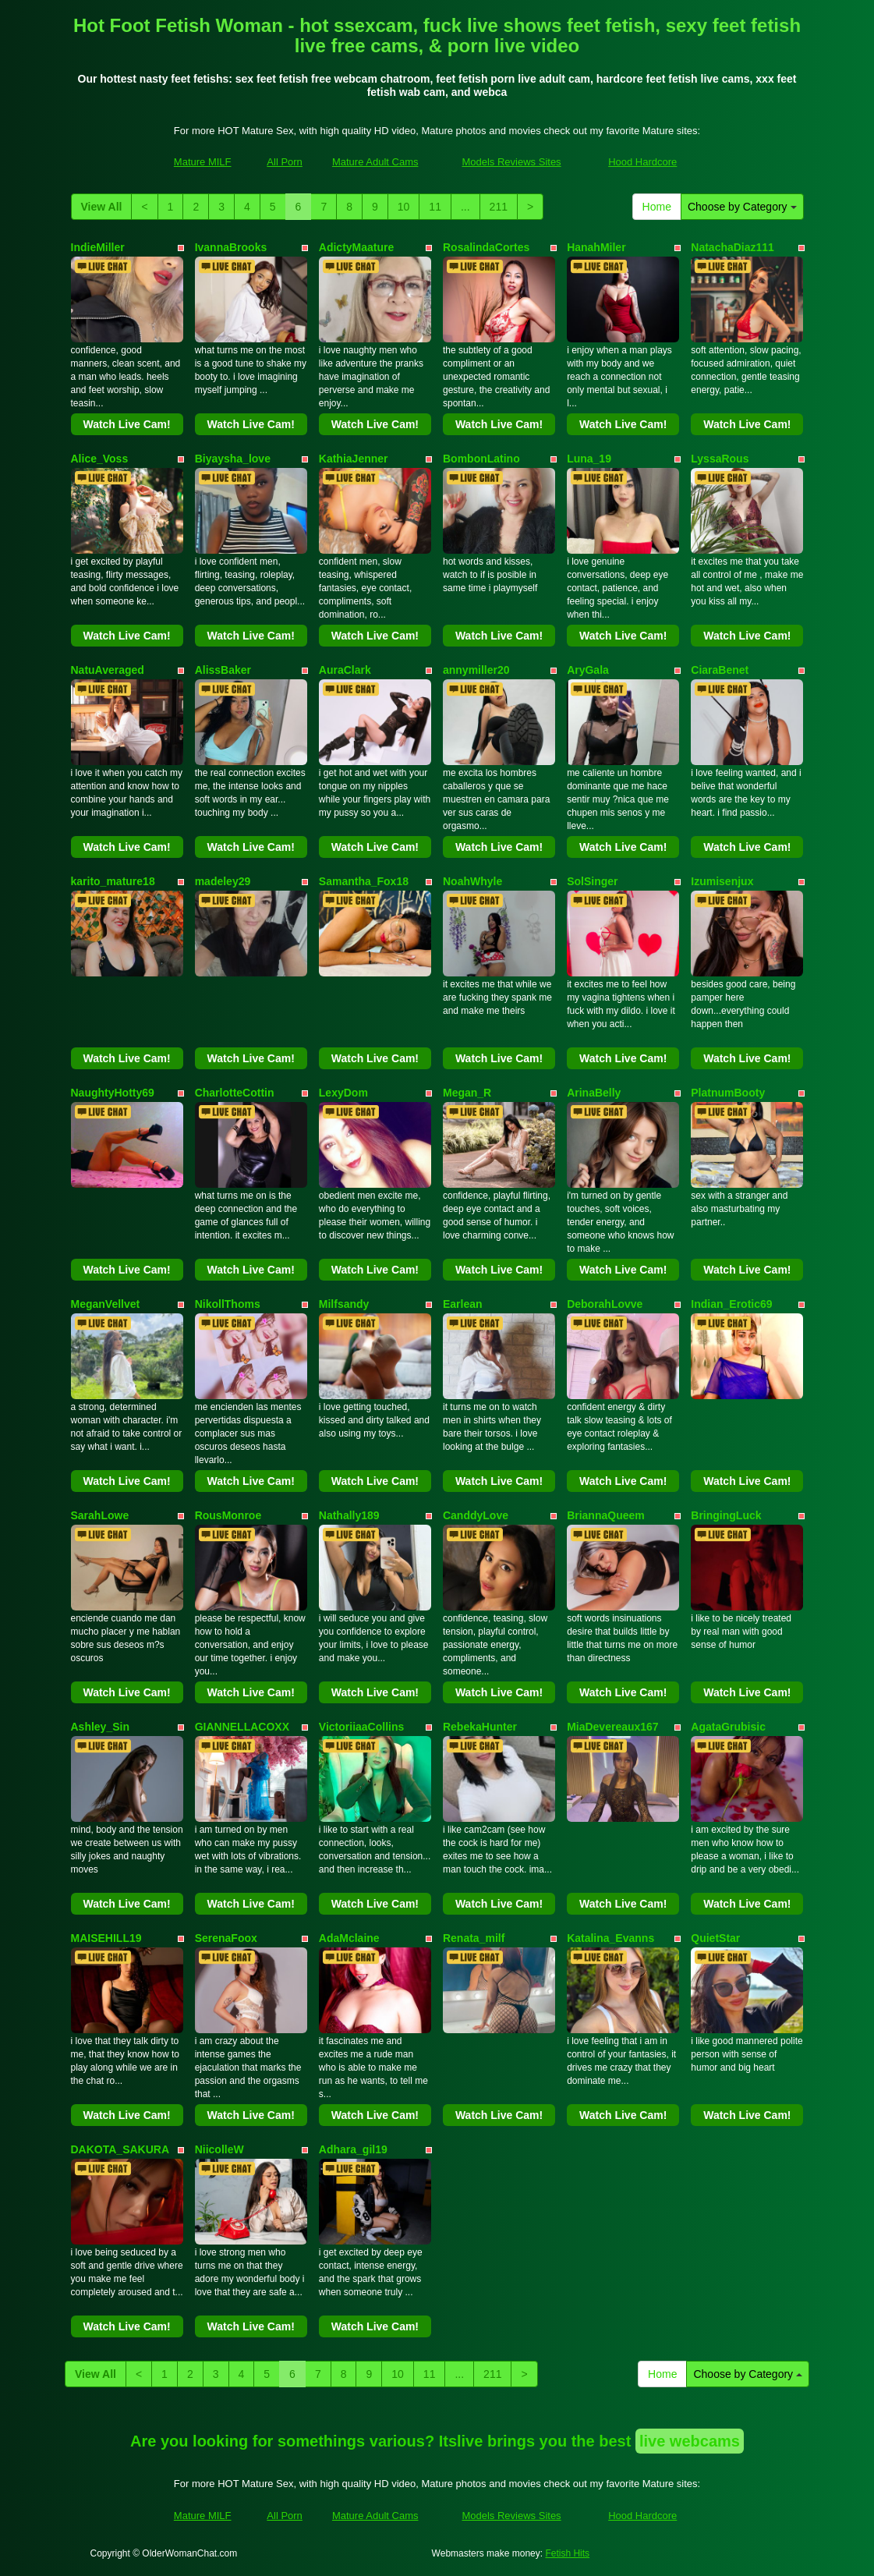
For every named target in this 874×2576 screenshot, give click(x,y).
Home (656, 206)
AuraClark (345, 670)
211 (499, 206)
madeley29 (223, 881)
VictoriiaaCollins (361, 1726)
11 (435, 206)
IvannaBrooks (231, 247)
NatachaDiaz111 (732, 247)
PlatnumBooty (728, 1092)
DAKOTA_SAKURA (120, 2149)
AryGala (588, 670)
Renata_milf (473, 1938)
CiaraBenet (719, 670)
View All (101, 206)
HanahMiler (596, 247)
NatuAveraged (107, 670)
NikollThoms (227, 1304)
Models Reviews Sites (511, 162)
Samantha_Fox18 (364, 881)
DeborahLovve (604, 1304)
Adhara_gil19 (353, 2149)
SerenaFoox (226, 1938)
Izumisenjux (722, 881)
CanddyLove (475, 1515)
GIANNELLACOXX (242, 1726)
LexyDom (343, 1092)
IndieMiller (98, 247)
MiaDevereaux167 (613, 1726)
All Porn (285, 162)
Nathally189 (349, 1515)
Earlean (463, 1304)
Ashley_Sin (100, 1726)
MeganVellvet (105, 1304)
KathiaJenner (353, 458)
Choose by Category (742, 206)
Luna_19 (589, 458)
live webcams (689, 2441)
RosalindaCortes (486, 247)
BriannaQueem (606, 1515)
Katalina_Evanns (610, 1938)
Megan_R (467, 1092)
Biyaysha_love (233, 458)
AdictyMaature (356, 247)
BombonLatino (481, 458)
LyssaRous (719, 458)
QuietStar (715, 1938)
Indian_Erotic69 (731, 1304)
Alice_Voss (100, 458)
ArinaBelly (594, 1092)
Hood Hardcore (642, 162)
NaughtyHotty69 (112, 1092)
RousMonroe (228, 1515)
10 (404, 206)
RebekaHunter (480, 1726)
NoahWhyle (472, 881)
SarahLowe (100, 1515)
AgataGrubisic (728, 1726)
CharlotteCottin (234, 1092)
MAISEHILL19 (106, 1938)
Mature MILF (203, 162)
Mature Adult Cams (375, 162)
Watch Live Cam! (126, 424)
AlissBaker (223, 670)
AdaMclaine (349, 1938)
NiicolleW (219, 2149)
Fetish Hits (567, 2553)
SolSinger (592, 881)
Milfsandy (344, 1304)
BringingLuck (726, 1515)
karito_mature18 (113, 881)
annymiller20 (476, 670)
